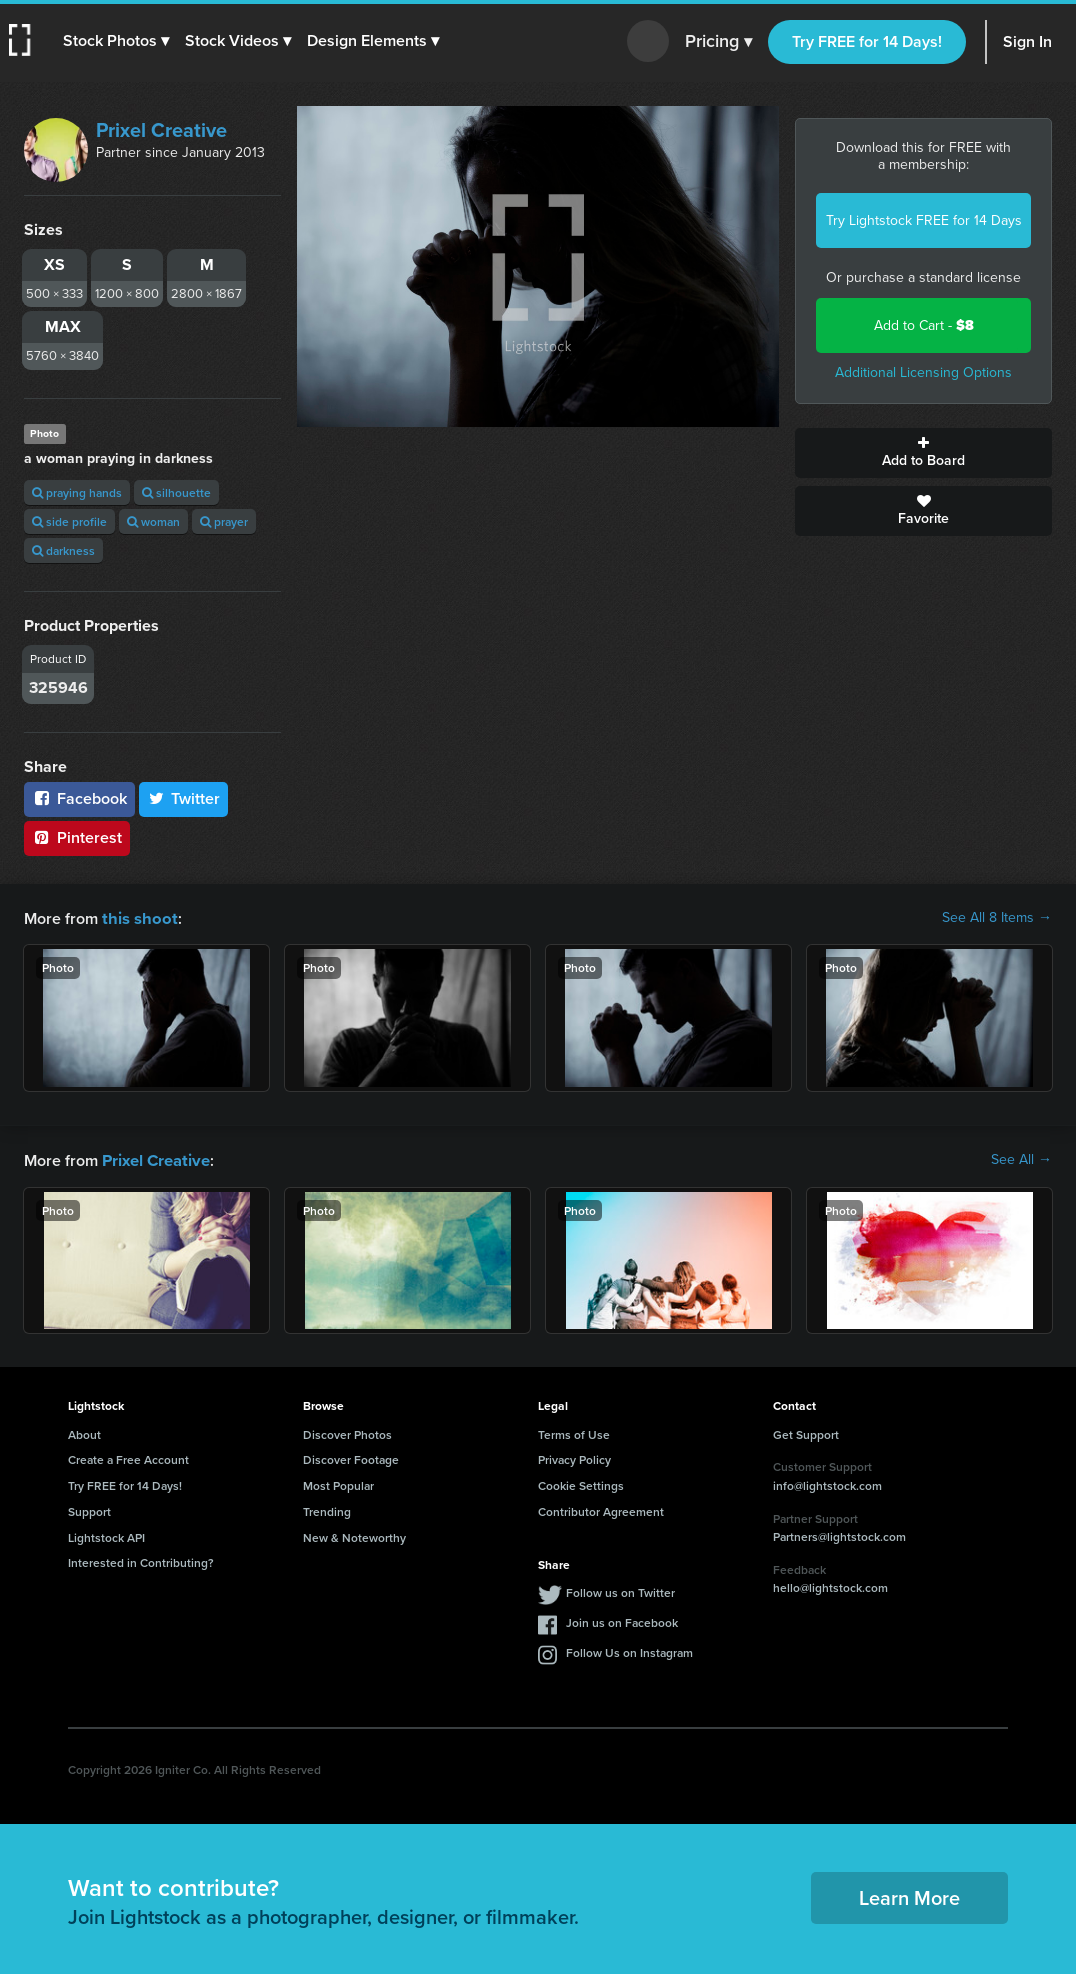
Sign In (1027, 41)
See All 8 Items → (997, 918)
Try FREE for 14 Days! (867, 41)
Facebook (79, 798)
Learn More (909, 1895)
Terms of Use (574, 1432)
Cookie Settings (581, 1483)
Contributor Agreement (601, 1509)
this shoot (137, 917)
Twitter (184, 798)
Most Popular (338, 1483)
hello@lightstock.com (830, 1585)
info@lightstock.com (827, 1483)
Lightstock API (106, 1535)
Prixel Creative (161, 130)
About (84, 1432)
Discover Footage (351, 1457)
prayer (224, 521)
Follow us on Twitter (620, 1590)
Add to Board (923, 453)
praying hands (77, 492)
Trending (327, 1509)
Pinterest (77, 837)
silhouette (176, 492)
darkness (63, 550)
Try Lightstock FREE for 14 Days (924, 220)
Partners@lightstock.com (839, 1534)
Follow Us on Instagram (629, 1650)
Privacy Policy (574, 1457)
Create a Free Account (128, 1457)
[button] (117, 41)
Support (89, 1509)
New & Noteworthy (354, 1535)
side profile (69, 521)
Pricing (718, 42)
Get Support (806, 1432)
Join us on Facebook (622, 1620)
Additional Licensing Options (923, 372)
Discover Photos (347, 1432)
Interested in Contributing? (141, 1560)
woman (153, 521)
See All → (1021, 1159)
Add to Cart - (924, 325)
